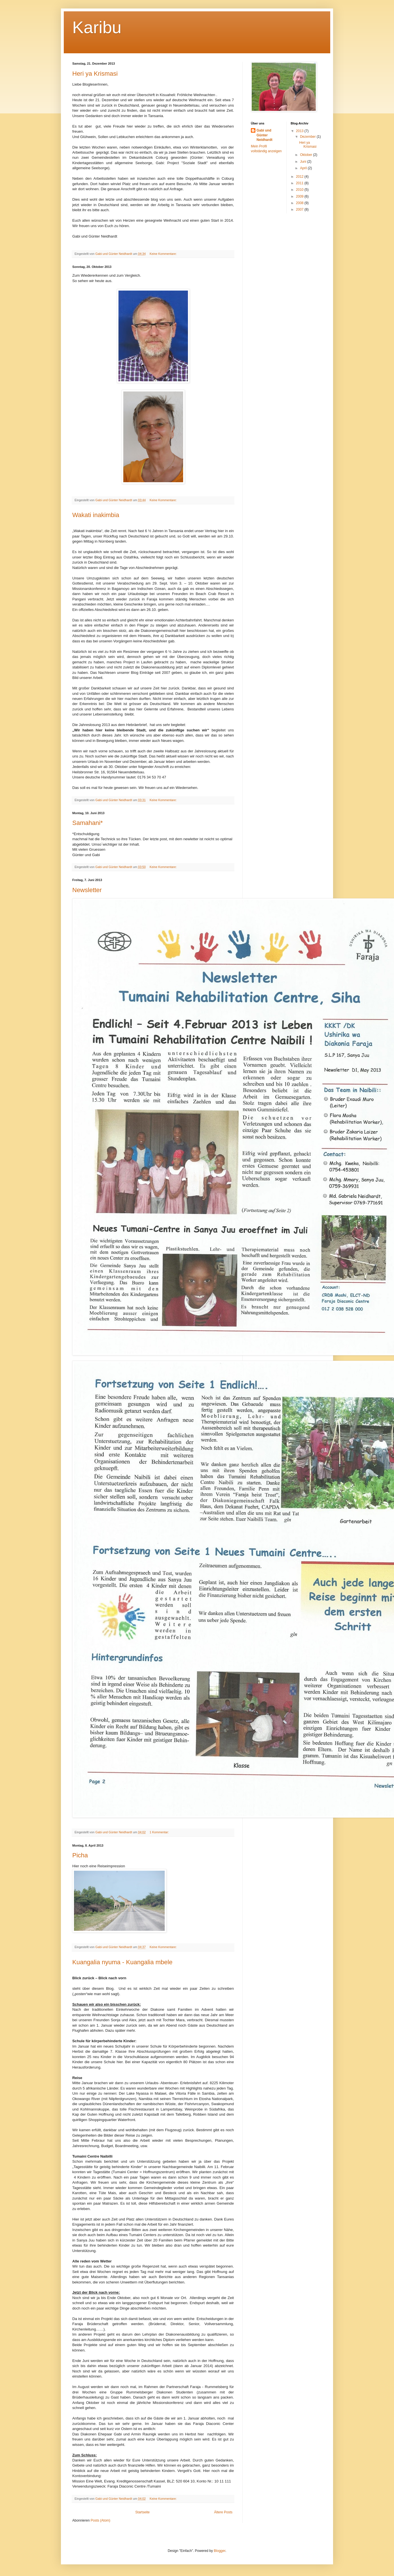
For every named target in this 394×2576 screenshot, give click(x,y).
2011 (300, 183)
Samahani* (87, 822)
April (304, 168)
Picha (80, 1855)
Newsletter (87, 890)
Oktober (306, 155)
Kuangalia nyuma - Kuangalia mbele (122, 1962)
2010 (300, 190)
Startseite (142, 2512)
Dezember (308, 137)
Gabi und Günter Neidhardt (264, 135)
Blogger (219, 2551)
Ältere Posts (223, 2512)
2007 (300, 209)
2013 (300, 131)
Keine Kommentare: (163, 253)
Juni (303, 162)
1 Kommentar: (160, 1832)
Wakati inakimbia (95, 514)
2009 (300, 196)
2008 (300, 203)
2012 (300, 177)
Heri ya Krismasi (95, 73)
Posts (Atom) (100, 2520)
